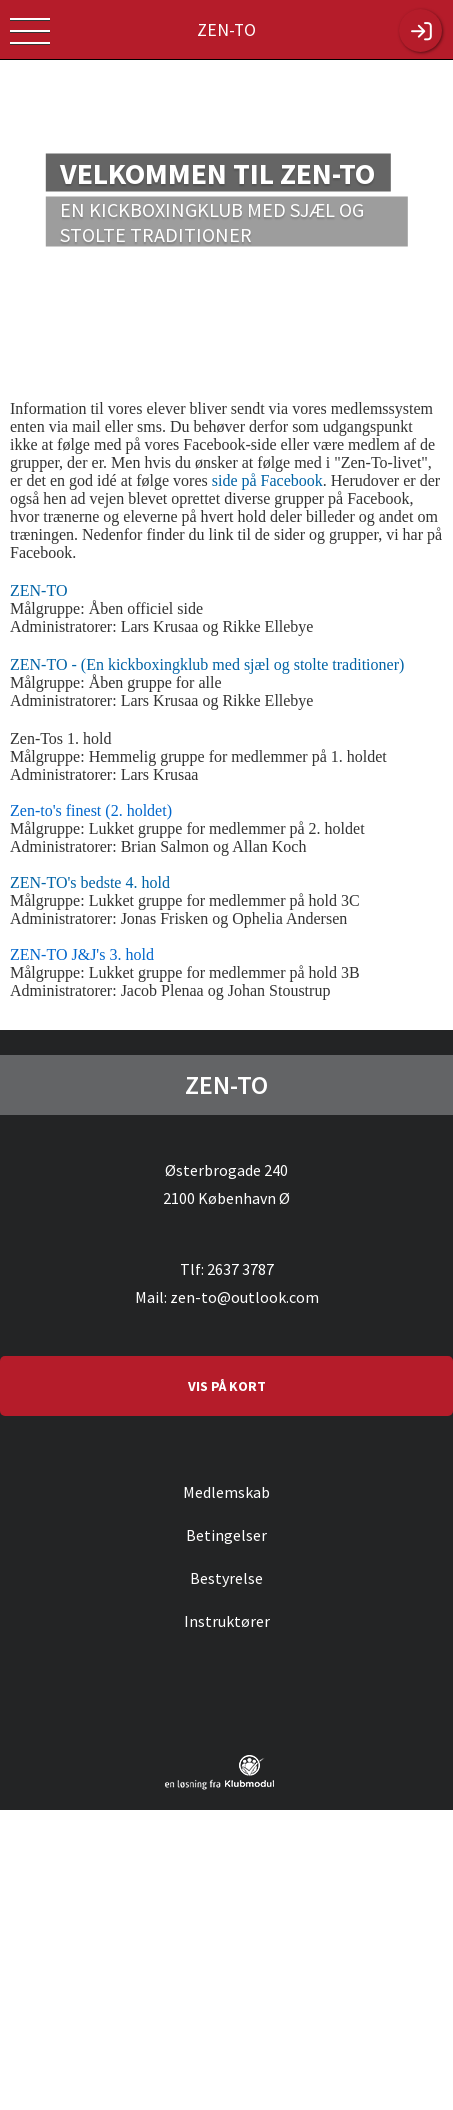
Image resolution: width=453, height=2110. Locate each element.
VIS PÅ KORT (227, 1386)
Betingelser (226, 1535)
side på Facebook (267, 480)
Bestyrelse (226, 1578)
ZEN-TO (38, 590)
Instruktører (227, 1621)
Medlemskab (226, 1492)
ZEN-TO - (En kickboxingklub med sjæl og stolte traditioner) (207, 664)
